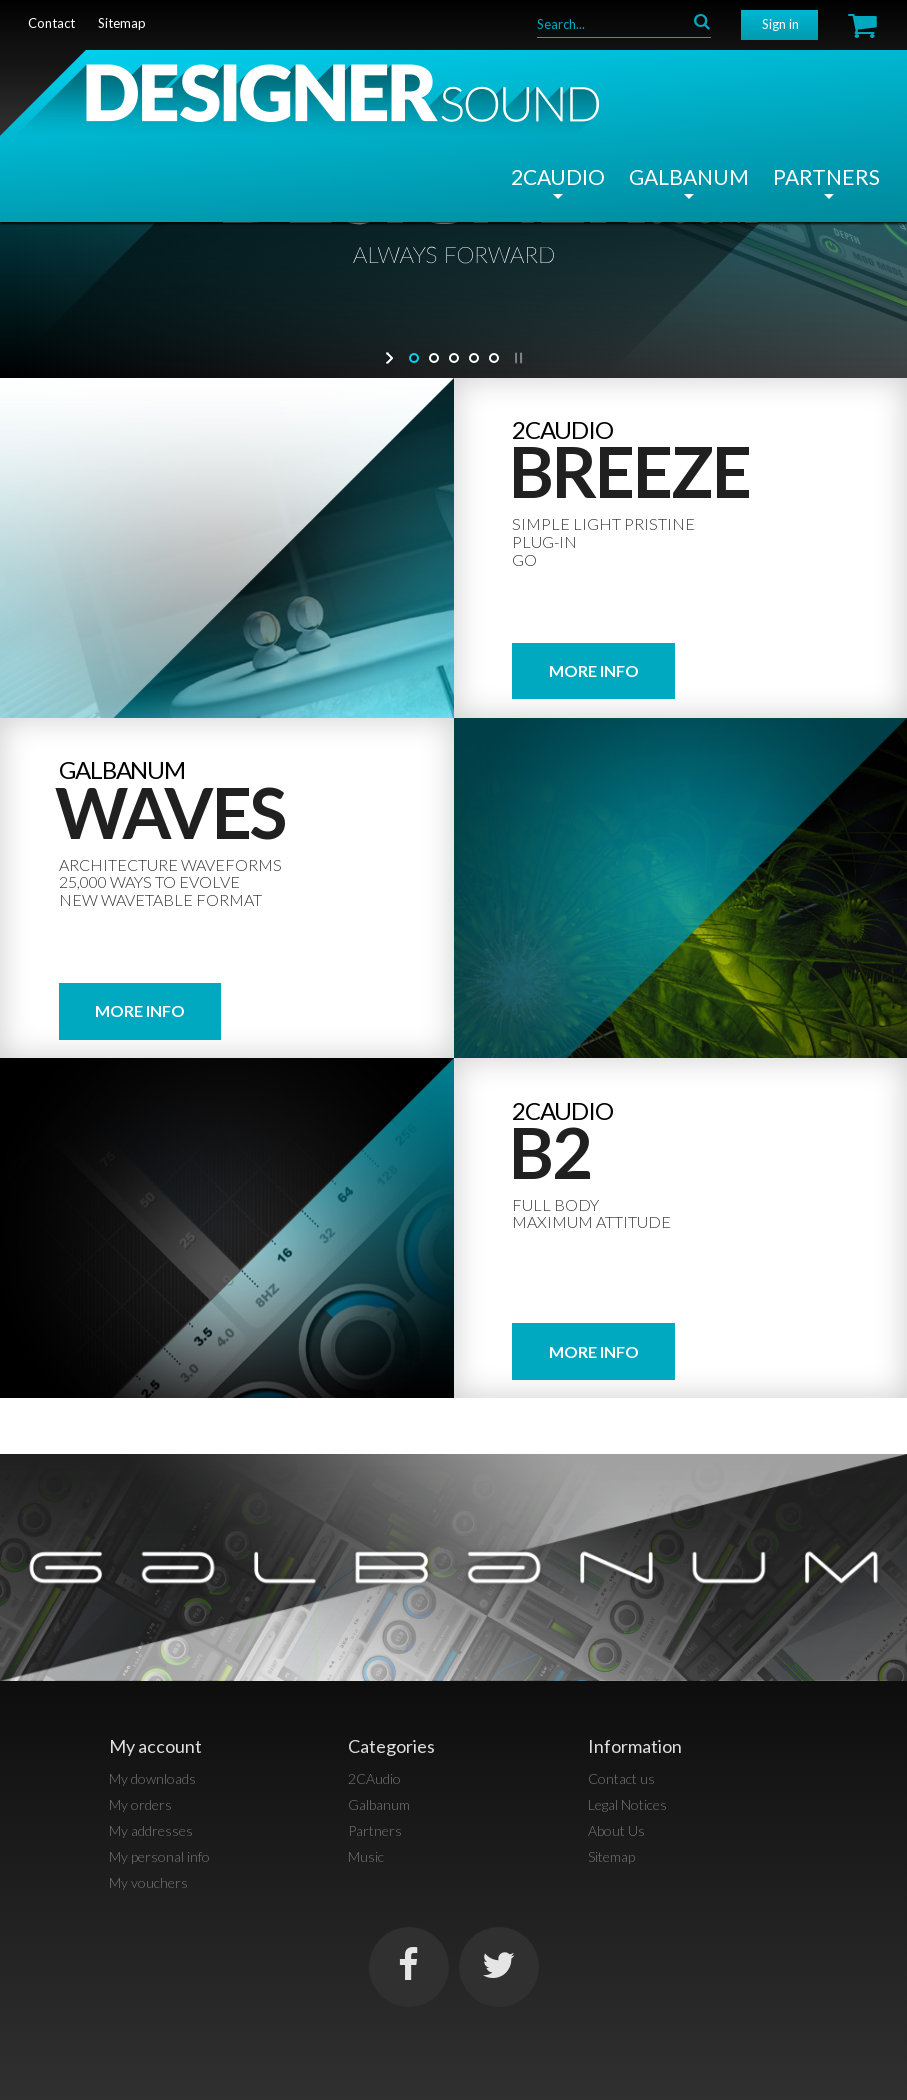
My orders (140, 1804)
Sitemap (611, 1856)
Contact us (621, 1778)
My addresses (151, 1830)
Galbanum (689, 176)
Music (366, 1856)
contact (51, 23)
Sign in (780, 24)
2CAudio (558, 176)
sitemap (122, 23)
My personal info (159, 1856)
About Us (616, 1830)
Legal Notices (627, 1804)
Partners (826, 176)
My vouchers (148, 1882)
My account (155, 1746)
